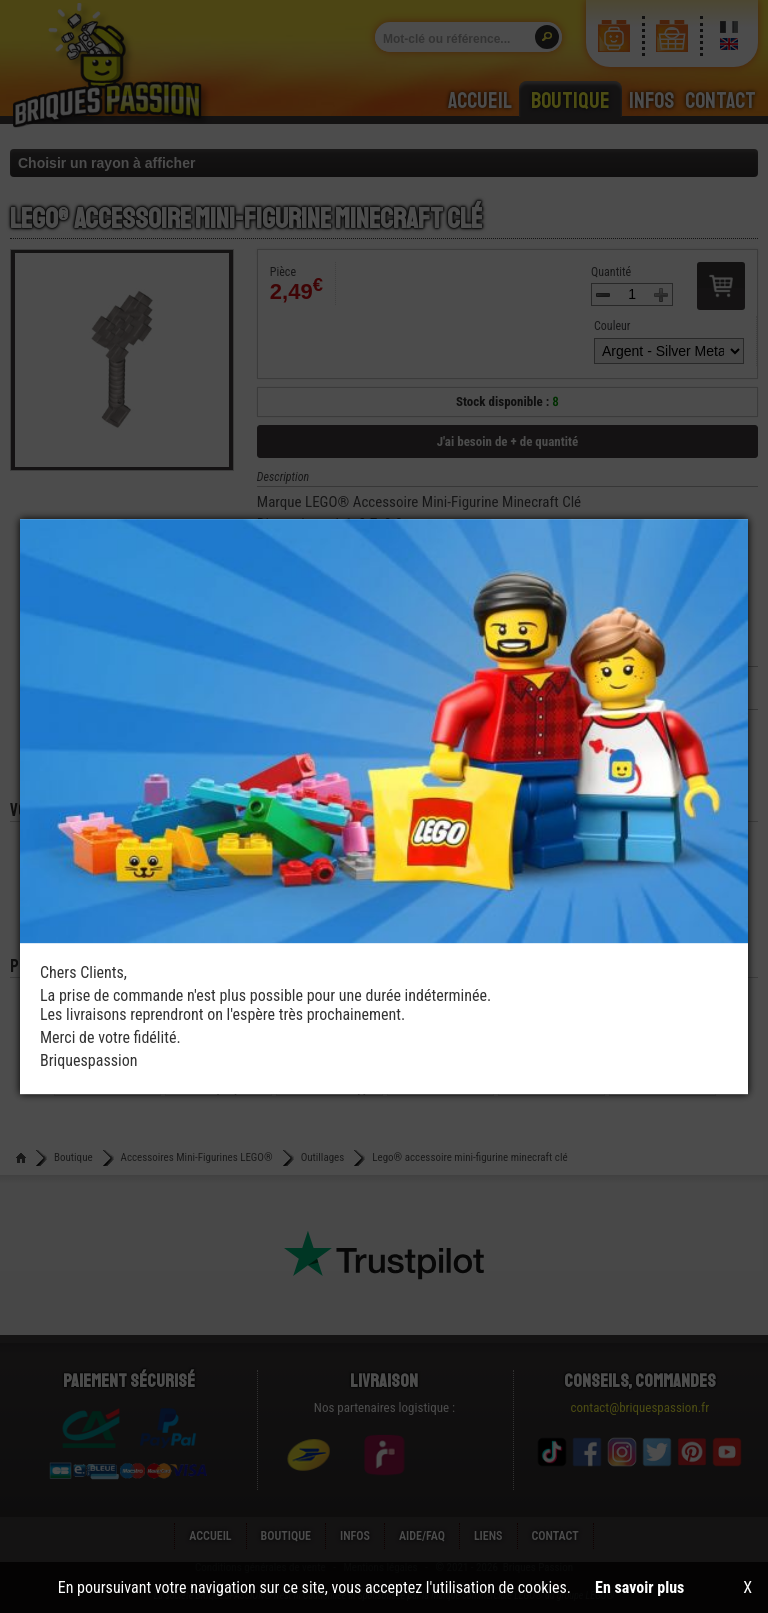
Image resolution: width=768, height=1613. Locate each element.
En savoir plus (639, 1587)
